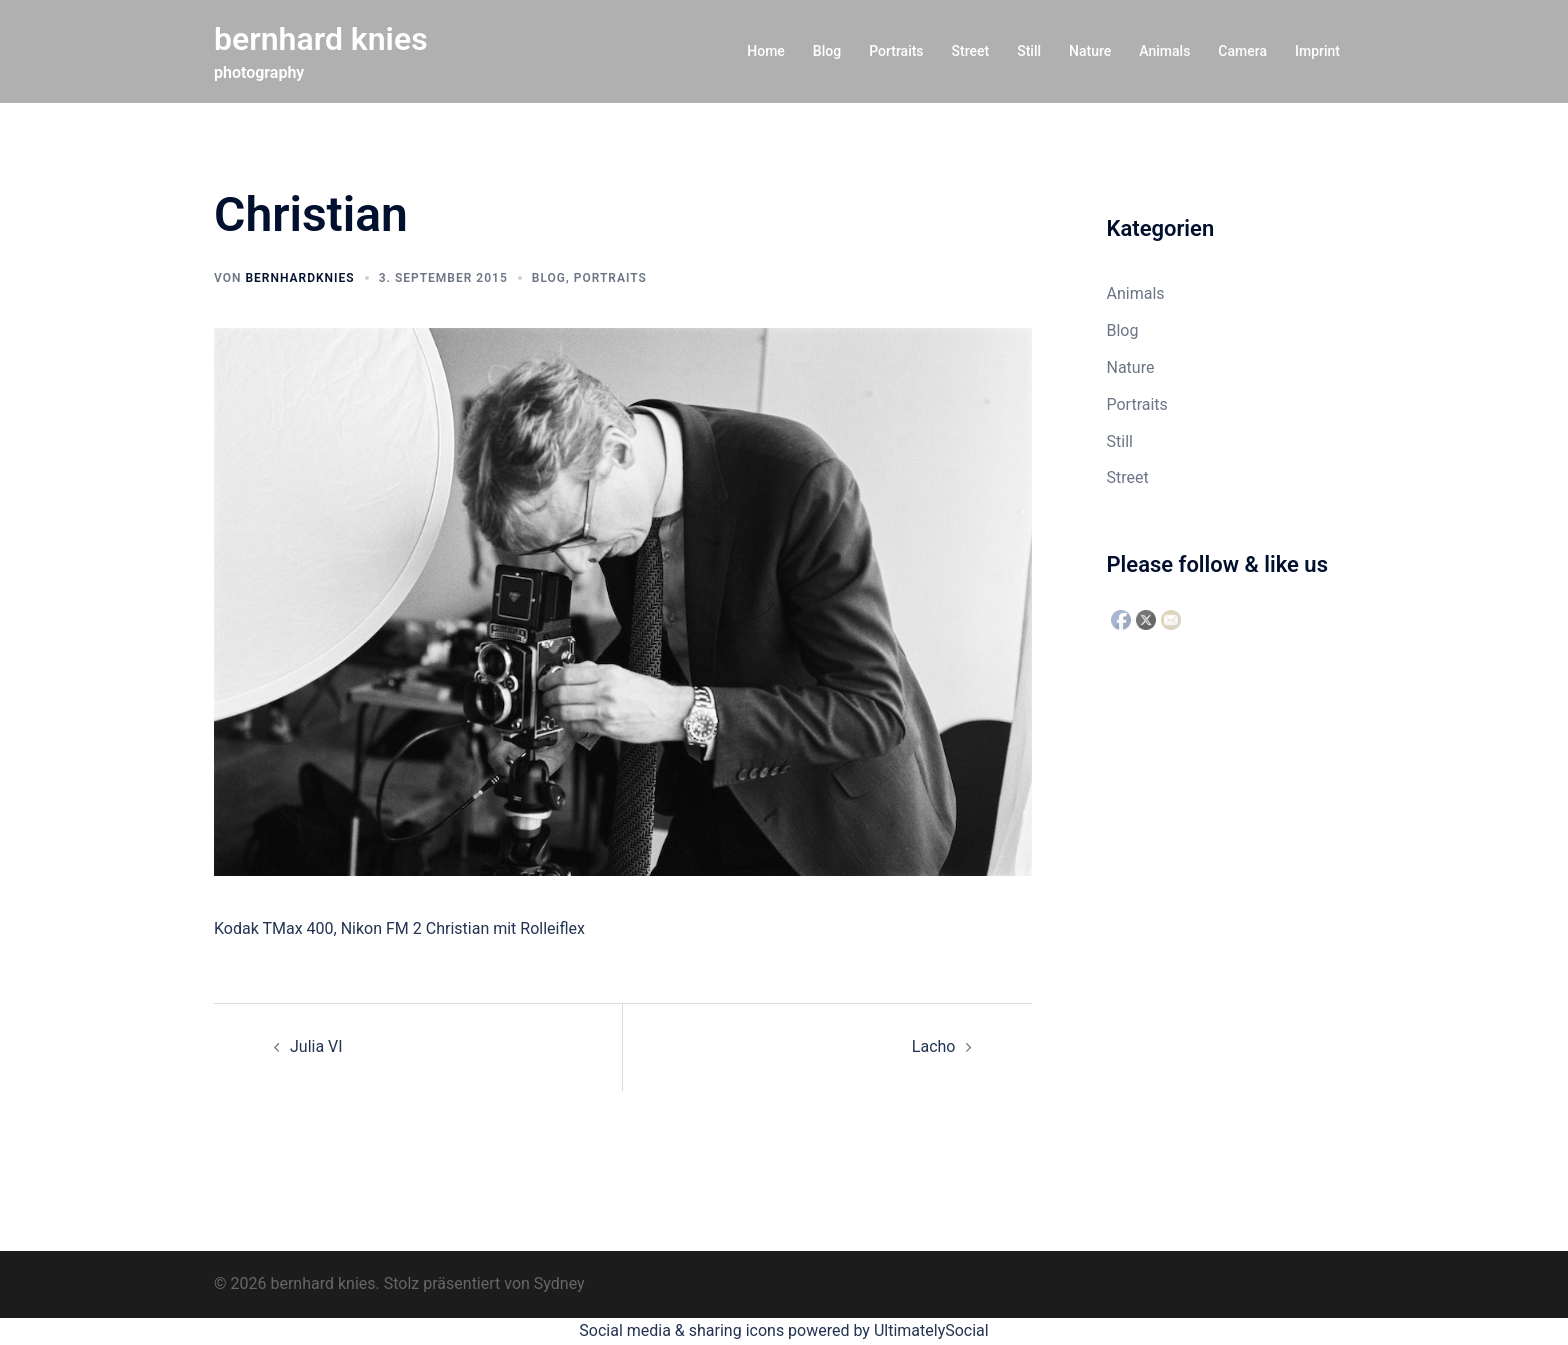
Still (1029, 51)
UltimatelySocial (931, 1330)
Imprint (1317, 51)
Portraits (896, 51)
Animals (1164, 51)
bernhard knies (321, 39)
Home (766, 51)
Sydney (559, 1283)
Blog (827, 51)
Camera (1242, 51)
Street (971, 51)
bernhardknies (299, 278)
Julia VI (316, 1046)
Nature (1090, 51)
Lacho (934, 1046)
